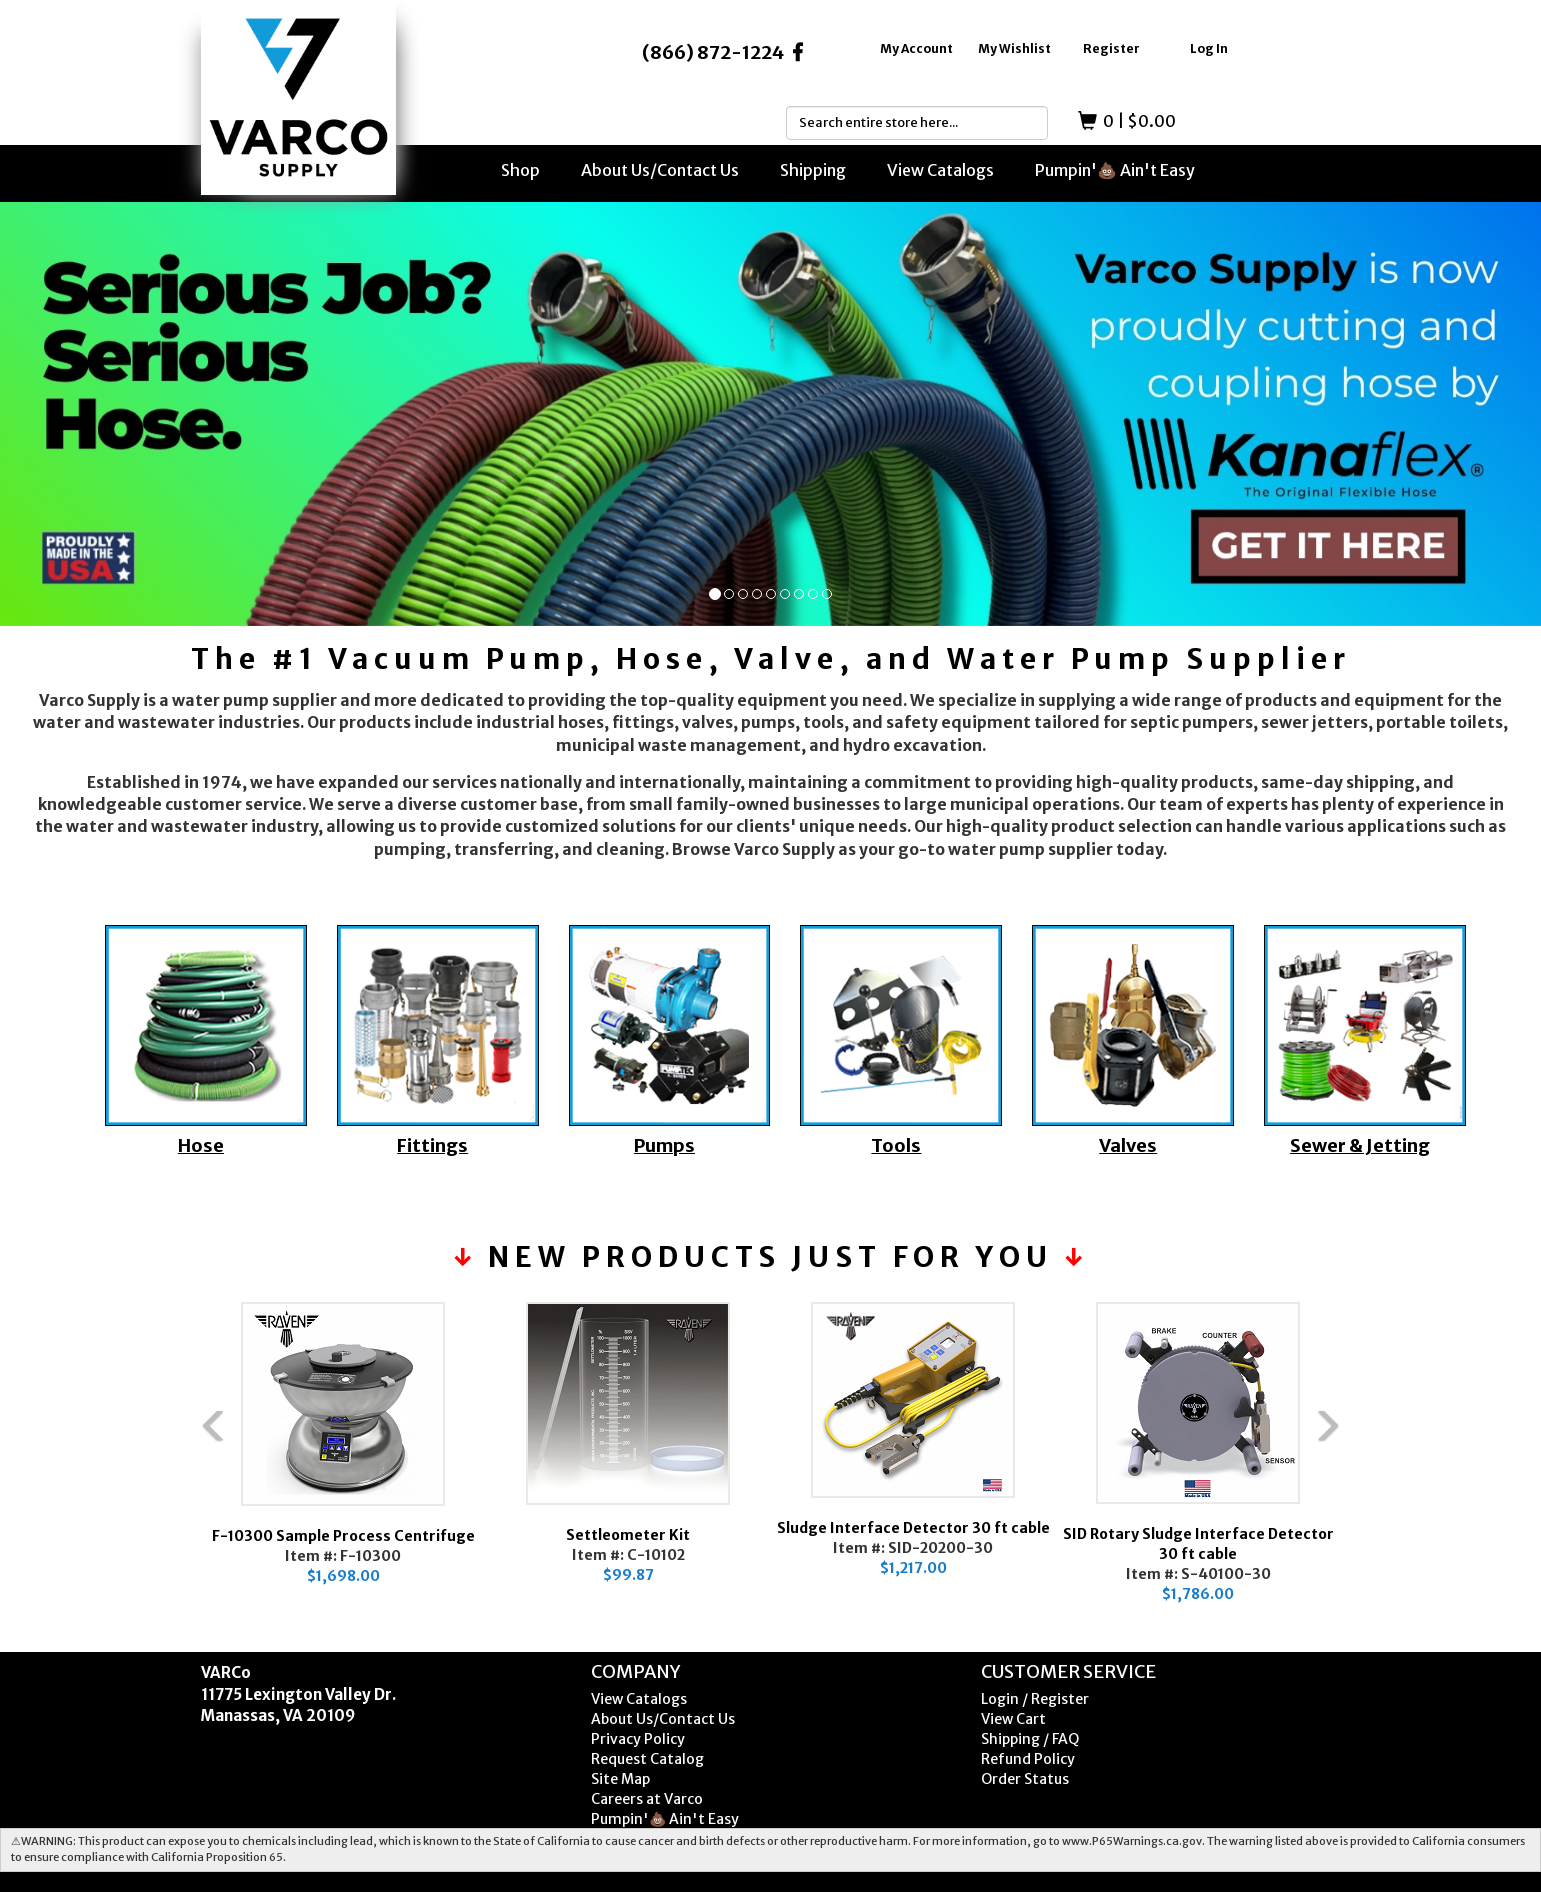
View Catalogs (940, 170)
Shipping (813, 170)
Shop (520, 170)
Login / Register (1035, 1699)
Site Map (620, 1779)
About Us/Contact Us (660, 170)
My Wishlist (1014, 48)
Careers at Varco (647, 1799)
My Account (916, 48)
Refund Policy (1028, 1759)
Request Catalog (647, 1759)
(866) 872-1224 (713, 52)
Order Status (1025, 1779)
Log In (1209, 48)
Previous (171, 1468)
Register (1111, 48)
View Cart (1013, 1719)
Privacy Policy (638, 1739)
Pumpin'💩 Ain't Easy (1115, 170)
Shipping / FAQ (1030, 1739)
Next (1371, 1468)
